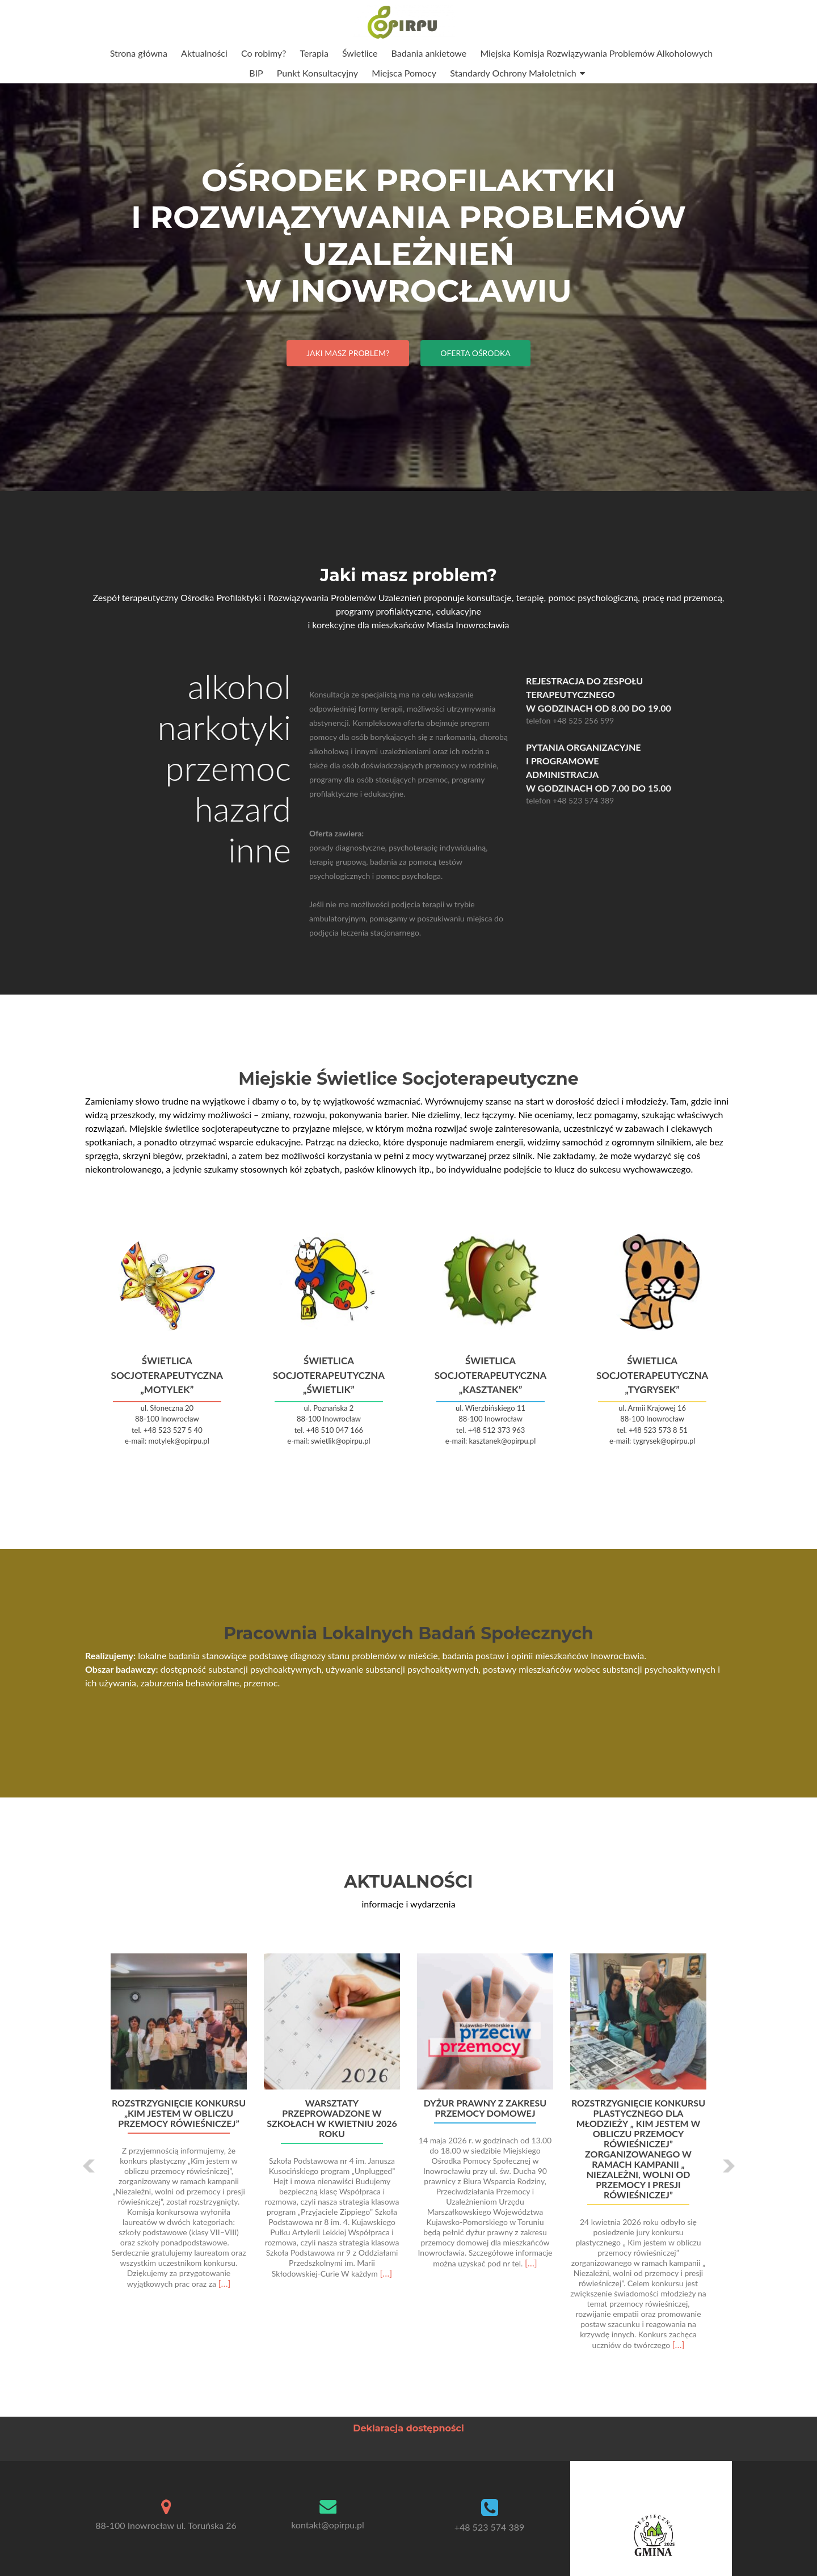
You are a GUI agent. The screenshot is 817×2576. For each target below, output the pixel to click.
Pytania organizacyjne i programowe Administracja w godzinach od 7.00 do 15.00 (629, 767)
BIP (256, 72)
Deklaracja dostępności (408, 2428)
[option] (408, 2157)
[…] (224, 2283)
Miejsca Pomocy (404, 72)
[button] (89, 2166)
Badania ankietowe (429, 53)
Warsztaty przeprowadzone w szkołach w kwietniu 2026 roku (332, 2118)
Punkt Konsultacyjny (317, 72)
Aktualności (204, 53)
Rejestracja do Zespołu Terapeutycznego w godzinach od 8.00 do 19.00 (629, 694)
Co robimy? (263, 53)
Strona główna (138, 53)
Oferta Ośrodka (475, 353)
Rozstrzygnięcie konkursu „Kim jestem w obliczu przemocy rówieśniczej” (179, 2113)
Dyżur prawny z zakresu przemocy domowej (485, 2108)
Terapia (314, 53)
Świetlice (360, 53)
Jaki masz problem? (347, 353)
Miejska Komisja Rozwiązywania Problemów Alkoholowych (596, 53)
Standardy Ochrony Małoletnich (513, 72)
